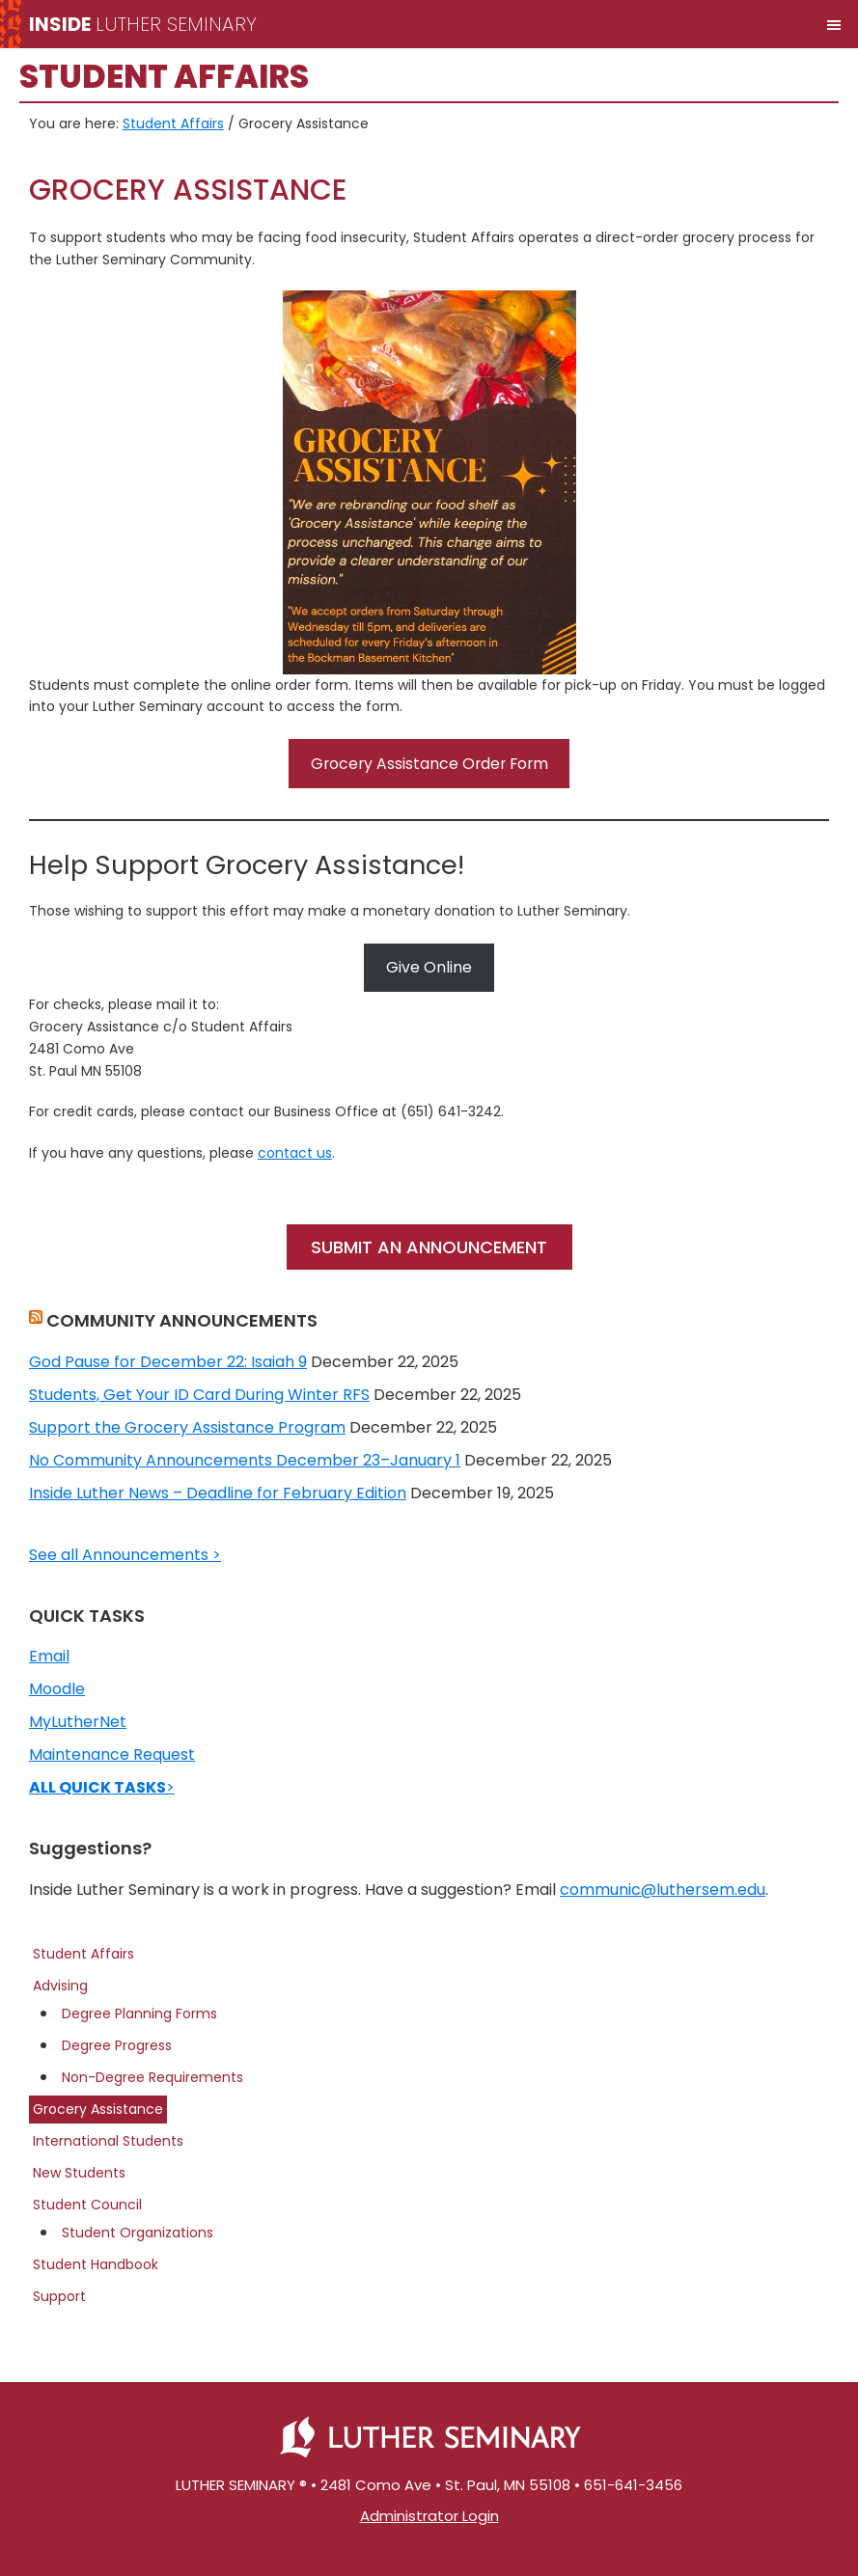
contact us (295, 1153)
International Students (108, 2141)
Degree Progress (117, 2045)
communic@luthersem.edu (662, 1889)
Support (59, 2296)
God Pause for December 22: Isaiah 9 (168, 1362)
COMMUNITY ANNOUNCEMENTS (182, 1320)
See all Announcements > (125, 1555)
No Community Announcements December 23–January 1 (244, 1460)
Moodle (57, 1689)
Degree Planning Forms (139, 2013)
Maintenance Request (112, 1754)
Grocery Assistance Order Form (429, 764)
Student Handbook (95, 2264)
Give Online (429, 967)
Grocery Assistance (98, 2109)
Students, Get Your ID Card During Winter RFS (199, 1395)
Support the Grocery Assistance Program (187, 1427)
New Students (79, 2172)
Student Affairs (83, 1953)
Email (49, 1656)
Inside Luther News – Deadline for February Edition (217, 1493)
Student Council (87, 2204)
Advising (60, 1985)
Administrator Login (429, 2516)
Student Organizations (137, 2232)
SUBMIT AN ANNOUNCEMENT (429, 1247)
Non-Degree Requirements (152, 2077)
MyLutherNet (77, 1722)
